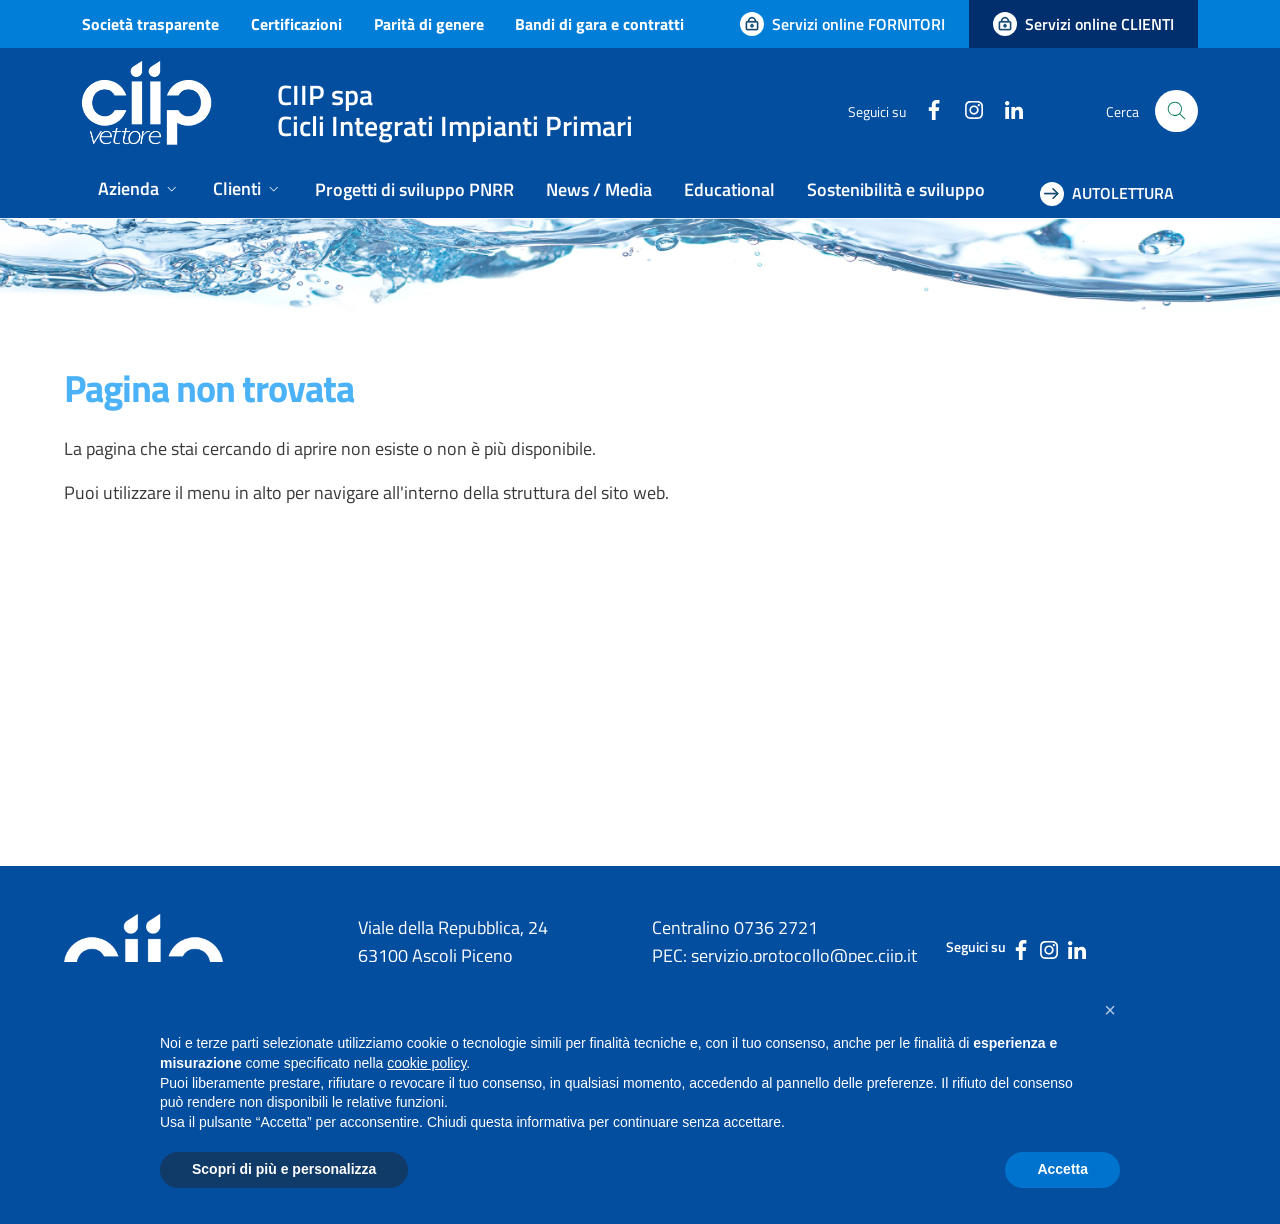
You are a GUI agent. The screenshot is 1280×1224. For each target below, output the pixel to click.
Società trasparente (150, 24)
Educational (729, 189)
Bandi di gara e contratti (599, 24)
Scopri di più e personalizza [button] (284, 1169)
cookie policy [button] (426, 1063)
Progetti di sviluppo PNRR (414, 189)
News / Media (599, 189)
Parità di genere (429, 24)
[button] (1110, 1010)
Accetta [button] (1062, 1169)
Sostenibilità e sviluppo (896, 189)
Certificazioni (296, 24)
